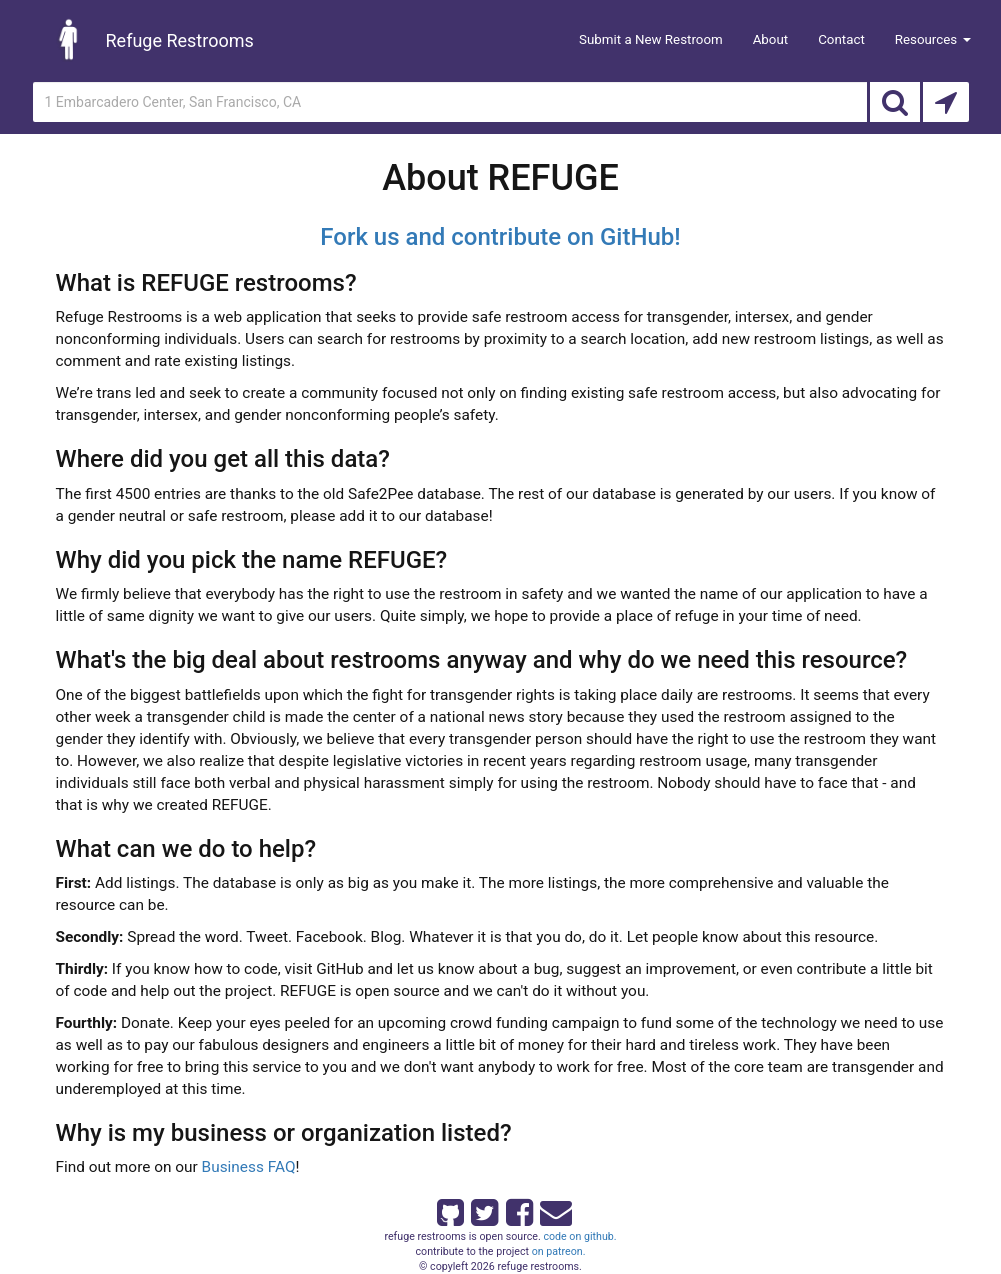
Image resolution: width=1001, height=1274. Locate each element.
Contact (841, 39)
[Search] (895, 102)
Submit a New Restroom (651, 39)
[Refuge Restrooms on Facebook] (518, 1209)
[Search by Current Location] (946, 102)
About (771, 39)
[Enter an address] (450, 102)
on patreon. (559, 1251)
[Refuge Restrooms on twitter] (483, 1209)
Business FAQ (249, 1167)
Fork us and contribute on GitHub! (500, 237)
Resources (933, 39)
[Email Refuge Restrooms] (552, 1209)
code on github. (579, 1236)
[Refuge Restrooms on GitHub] (449, 1209)
